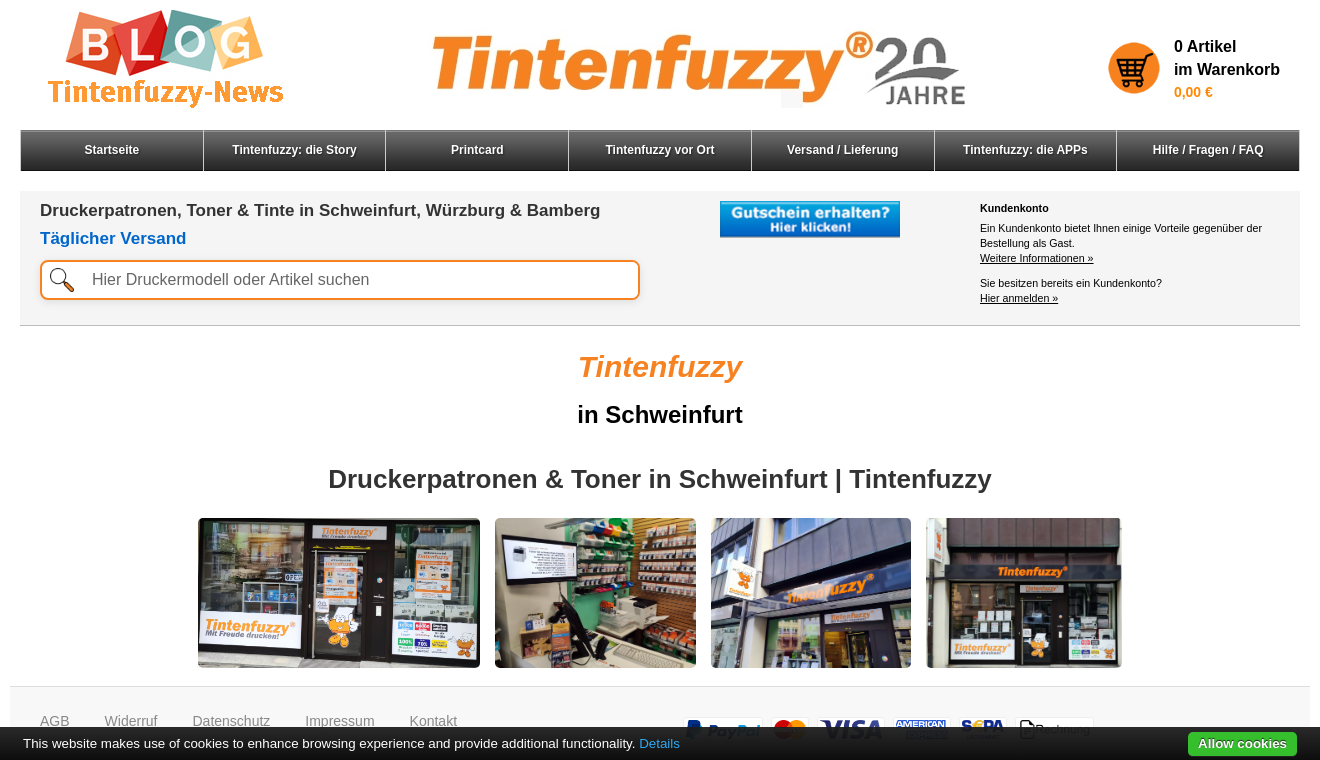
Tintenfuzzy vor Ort (659, 150)
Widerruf (131, 721)
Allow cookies (1242, 743)
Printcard (477, 150)
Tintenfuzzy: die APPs (1025, 150)
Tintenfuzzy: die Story (294, 150)
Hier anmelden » (1019, 298)
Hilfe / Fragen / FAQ (1208, 150)
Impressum (339, 721)
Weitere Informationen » (1037, 258)
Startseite (112, 150)
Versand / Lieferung (842, 150)
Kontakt (433, 721)
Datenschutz (231, 721)
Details (659, 743)
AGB (55, 721)
